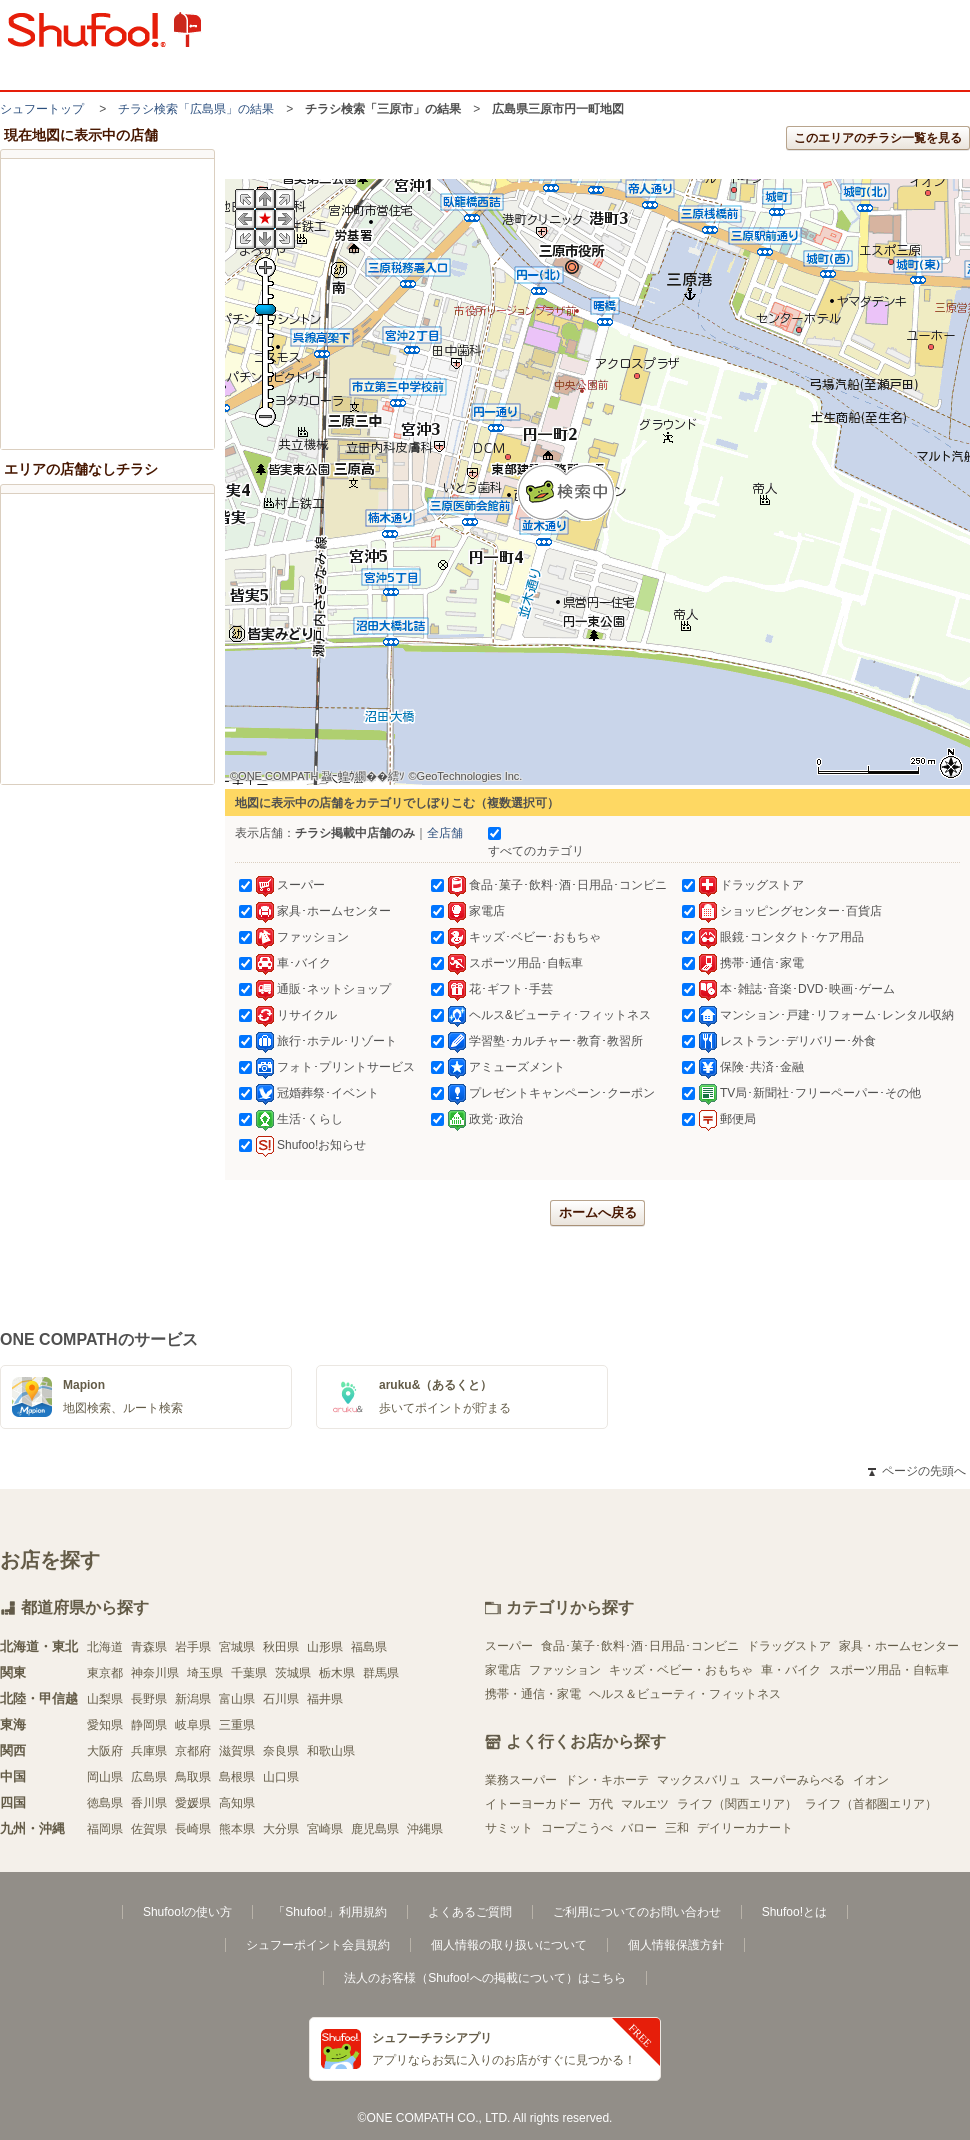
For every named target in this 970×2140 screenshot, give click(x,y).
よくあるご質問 (470, 1912)
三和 (677, 1828)
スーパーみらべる (797, 1780)
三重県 (237, 1725)
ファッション (565, 1670)
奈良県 (281, 1751)
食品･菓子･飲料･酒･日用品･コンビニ (640, 1646)
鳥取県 (193, 1777)
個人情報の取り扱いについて (509, 1945)
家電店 (503, 1670)
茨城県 (293, 1673)
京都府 (193, 1751)
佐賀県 (149, 1829)
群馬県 (381, 1673)
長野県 (149, 1699)
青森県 (149, 1647)
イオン (871, 1780)
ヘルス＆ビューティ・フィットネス (685, 1694)
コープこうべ (577, 1828)
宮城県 (237, 1647)
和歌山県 (331, 1751)
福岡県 (105, 1829)
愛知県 (105, 1725)
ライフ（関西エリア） (737, 1804)
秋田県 (281, 1647)
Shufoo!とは (794, 1912)
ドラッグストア (789, 1646)
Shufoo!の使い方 (187, 1912)
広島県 (149, 1777)
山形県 (325, 1647)
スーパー (509, 1646)
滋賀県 (237, 1751)
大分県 (281, 1829)
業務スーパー (521, 1780)
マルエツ (645, 1804)
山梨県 (105, 1699)
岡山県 (105, 1777)
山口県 (281, 1777)
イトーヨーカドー (533, 1804)
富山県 (237, 1699)
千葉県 (249, 1673)
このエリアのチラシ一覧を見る (878, 138)
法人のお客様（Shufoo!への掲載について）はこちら (484, 1978)
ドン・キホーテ (607, 1780)
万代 (601, 1804)
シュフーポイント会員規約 (318, 1945)
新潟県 (193, 1699)
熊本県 (237, 1829)
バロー (639, 1828)
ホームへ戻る (598, 1212)
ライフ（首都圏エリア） (871, 1804)
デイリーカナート (745, 1828)
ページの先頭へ (917, 1471)
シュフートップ (42, 109)
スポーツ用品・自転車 (889, 1670)
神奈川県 (155, 1673)
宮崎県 (325, 1829)
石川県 (281, 1699)
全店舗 (445, 833)
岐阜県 (193, 1725)
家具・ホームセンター (899, 1646)
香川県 (149, 1803)
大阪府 (105, 1751)
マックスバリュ (699, 1780)
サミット (509, 1828)
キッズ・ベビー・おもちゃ (681, 1670)
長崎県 (193, 1829)
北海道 (105, 1647)
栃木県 (337, 1673)
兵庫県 (149, 1751)
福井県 (325, 1699)
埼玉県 (205, 1673)
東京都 (105, 1673)
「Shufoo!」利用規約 (329, 1912)
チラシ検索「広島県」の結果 (196, 109)
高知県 (237, 1803)
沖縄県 (425, 1829)
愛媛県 (193, 1803)
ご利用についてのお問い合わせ (637, 1912)
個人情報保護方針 (676, 1945)
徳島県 (105, 1803)
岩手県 (193, 1647)
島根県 (237, 1777)
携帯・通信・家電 (533, 1694)
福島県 (369, 1647)
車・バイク (791, 1670)
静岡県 (149, 1725)
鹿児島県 (375, 1829)
